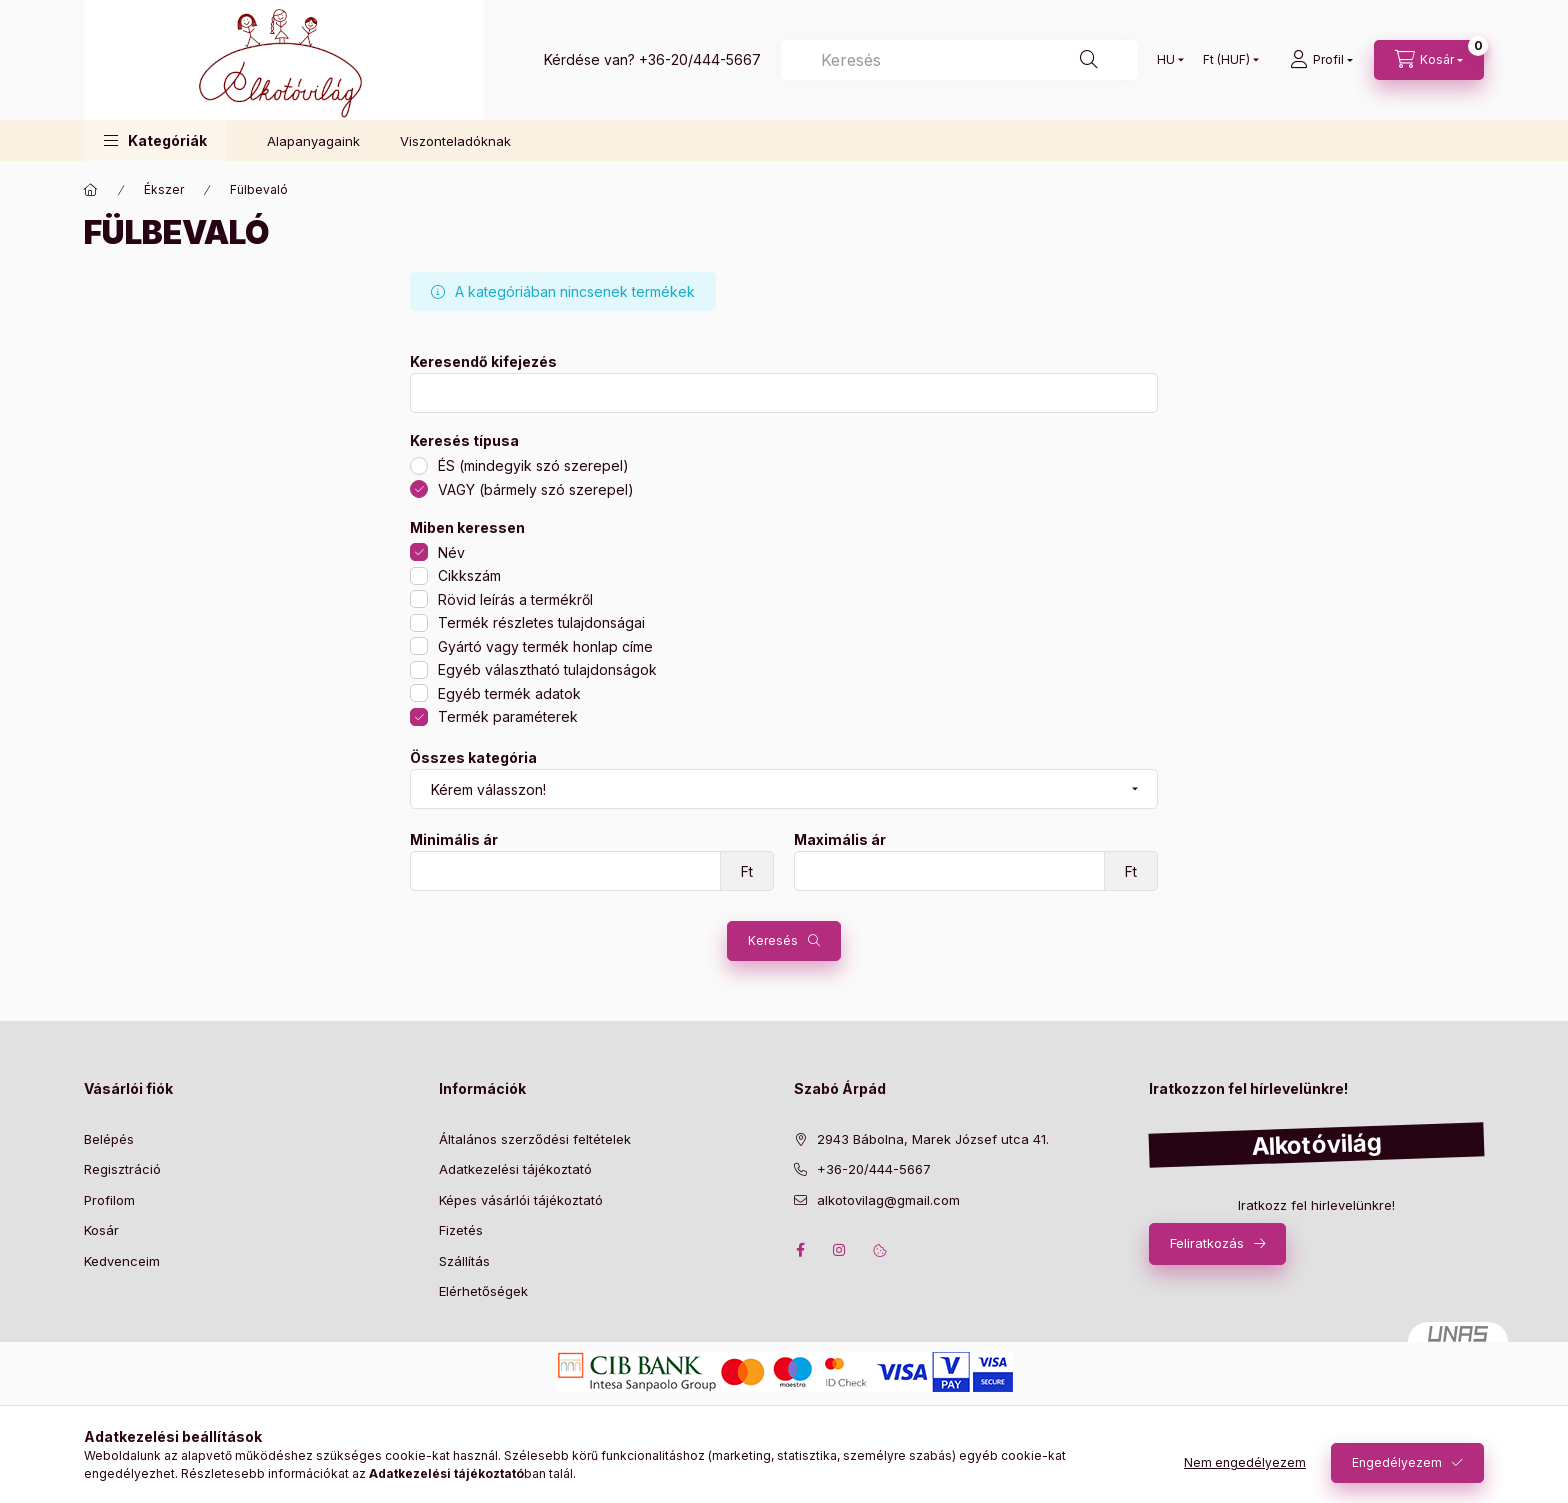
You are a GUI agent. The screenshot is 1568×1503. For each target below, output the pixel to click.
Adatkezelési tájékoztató (515, 1169)
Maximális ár (840, 840)
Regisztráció (122, 1169)
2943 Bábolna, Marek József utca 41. (933, 1139)
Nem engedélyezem (1245, 1462)
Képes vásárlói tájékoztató (521, 1200)
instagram (840, 1250)
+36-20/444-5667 (700, 59)
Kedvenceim (122, 1261)
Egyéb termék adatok (509, 693)
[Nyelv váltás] (1166, 60)
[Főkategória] (91, 190)
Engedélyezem (1397, 1462)
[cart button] (1429, 60)
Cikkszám (469, 575)
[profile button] (1321, 60)
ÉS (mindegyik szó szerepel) (533, 465)
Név (451, 552)
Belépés (109, 1139)
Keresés (773, 940)
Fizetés (461, 1230)
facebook (800, 1250)
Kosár (101, 1230)
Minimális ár (454, 840)
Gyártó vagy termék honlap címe (545, 646)
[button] (155, 140)
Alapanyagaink (313, 141)
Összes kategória (473, 758)
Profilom (109, 1200)
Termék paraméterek (508, 716)
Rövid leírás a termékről (515, 599)
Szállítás (464, 1261)
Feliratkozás (1207, 1243)
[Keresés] (959, 60)
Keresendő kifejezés (483, 362)
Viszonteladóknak (455, 141)
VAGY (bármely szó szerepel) (536, 489)
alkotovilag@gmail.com (888, 1200)
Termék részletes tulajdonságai (541, 622)
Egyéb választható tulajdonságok (547, 669)
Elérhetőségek (483, 1291)
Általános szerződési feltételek (535, 1139)
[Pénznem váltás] (1226, 60)
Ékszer (164, 189)
